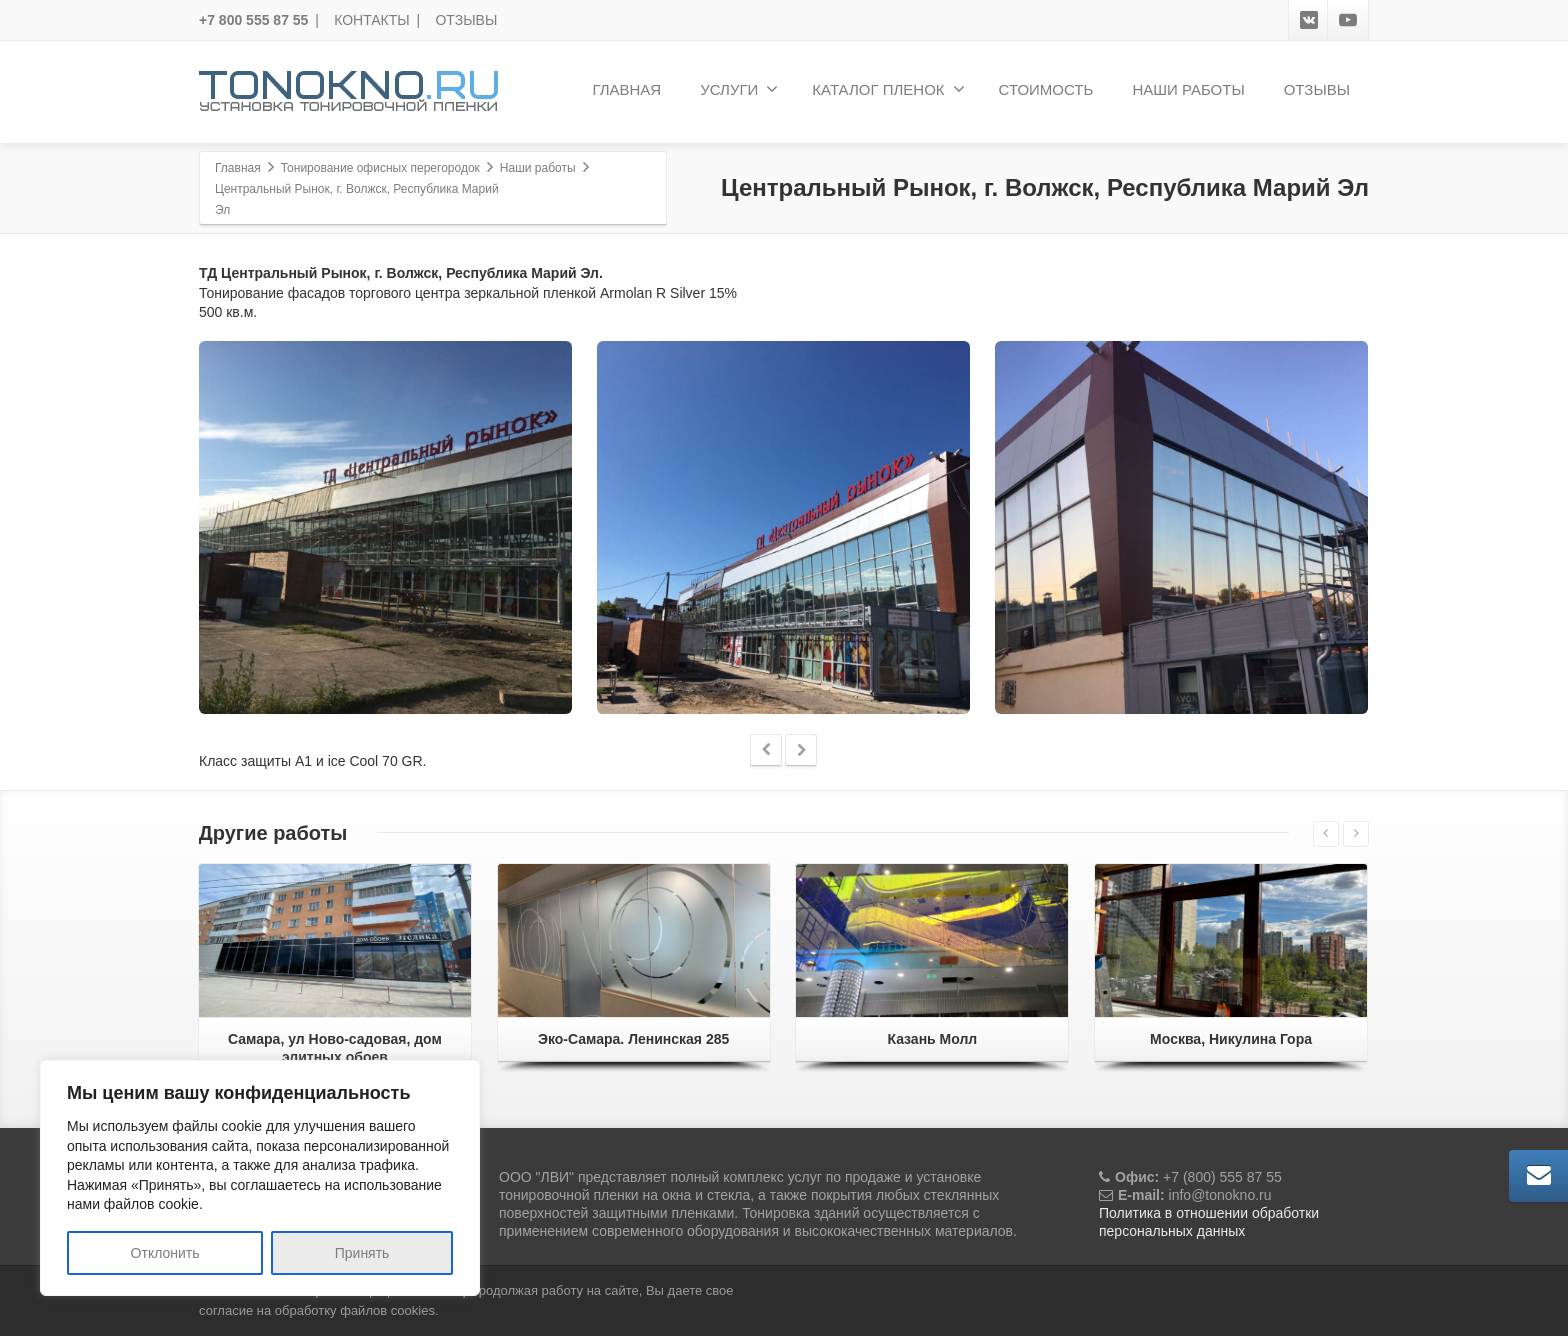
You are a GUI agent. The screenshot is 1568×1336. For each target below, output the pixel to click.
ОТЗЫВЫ (466, 20)
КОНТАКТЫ (372, 20)
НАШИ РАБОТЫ (1188, 89)
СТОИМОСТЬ (1046, 89)
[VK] (1309, 20)
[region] (260, 1178)
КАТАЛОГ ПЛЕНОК (888, 89)
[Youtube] (1348, 20)
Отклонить (165, 1253)
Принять (362, 1253)
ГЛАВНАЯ (626, 89)
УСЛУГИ (739, 89)
